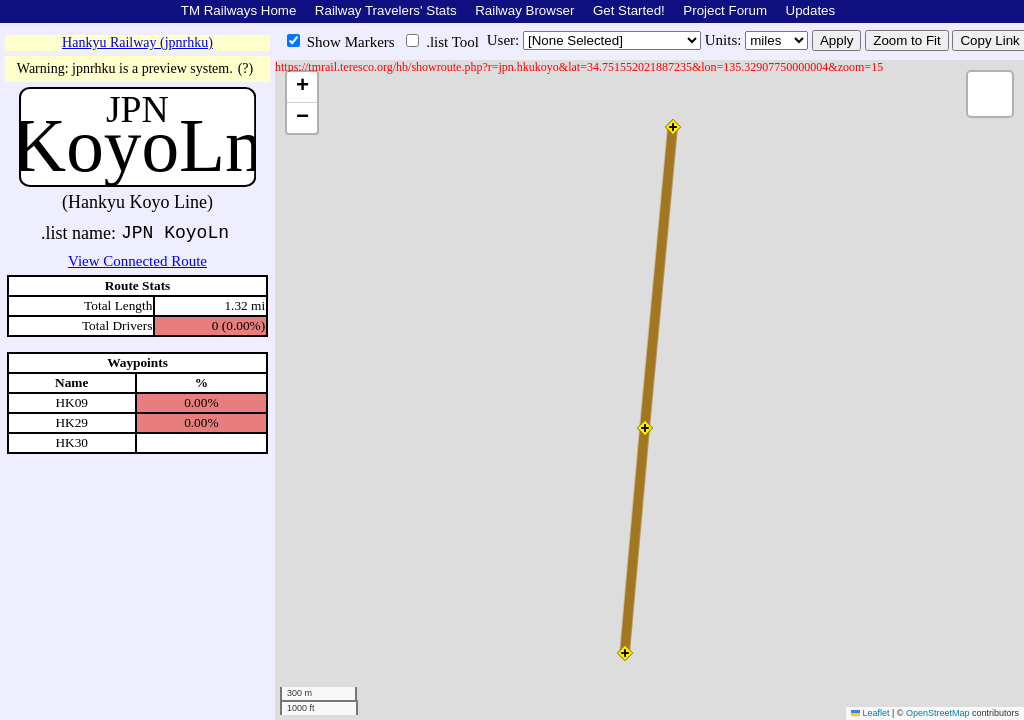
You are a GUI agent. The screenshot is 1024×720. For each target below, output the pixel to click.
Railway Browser (524, 10)
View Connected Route (137, 261)
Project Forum (725, 10)
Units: (725, 40)
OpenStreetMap (938, 713)
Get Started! (629, 10)
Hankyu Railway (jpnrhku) (137, 42)
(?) (246, 68)
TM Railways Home (239, 10)
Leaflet (870, 713)
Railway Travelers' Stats (386, 10)
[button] (625, 653)
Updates (811, 10)
